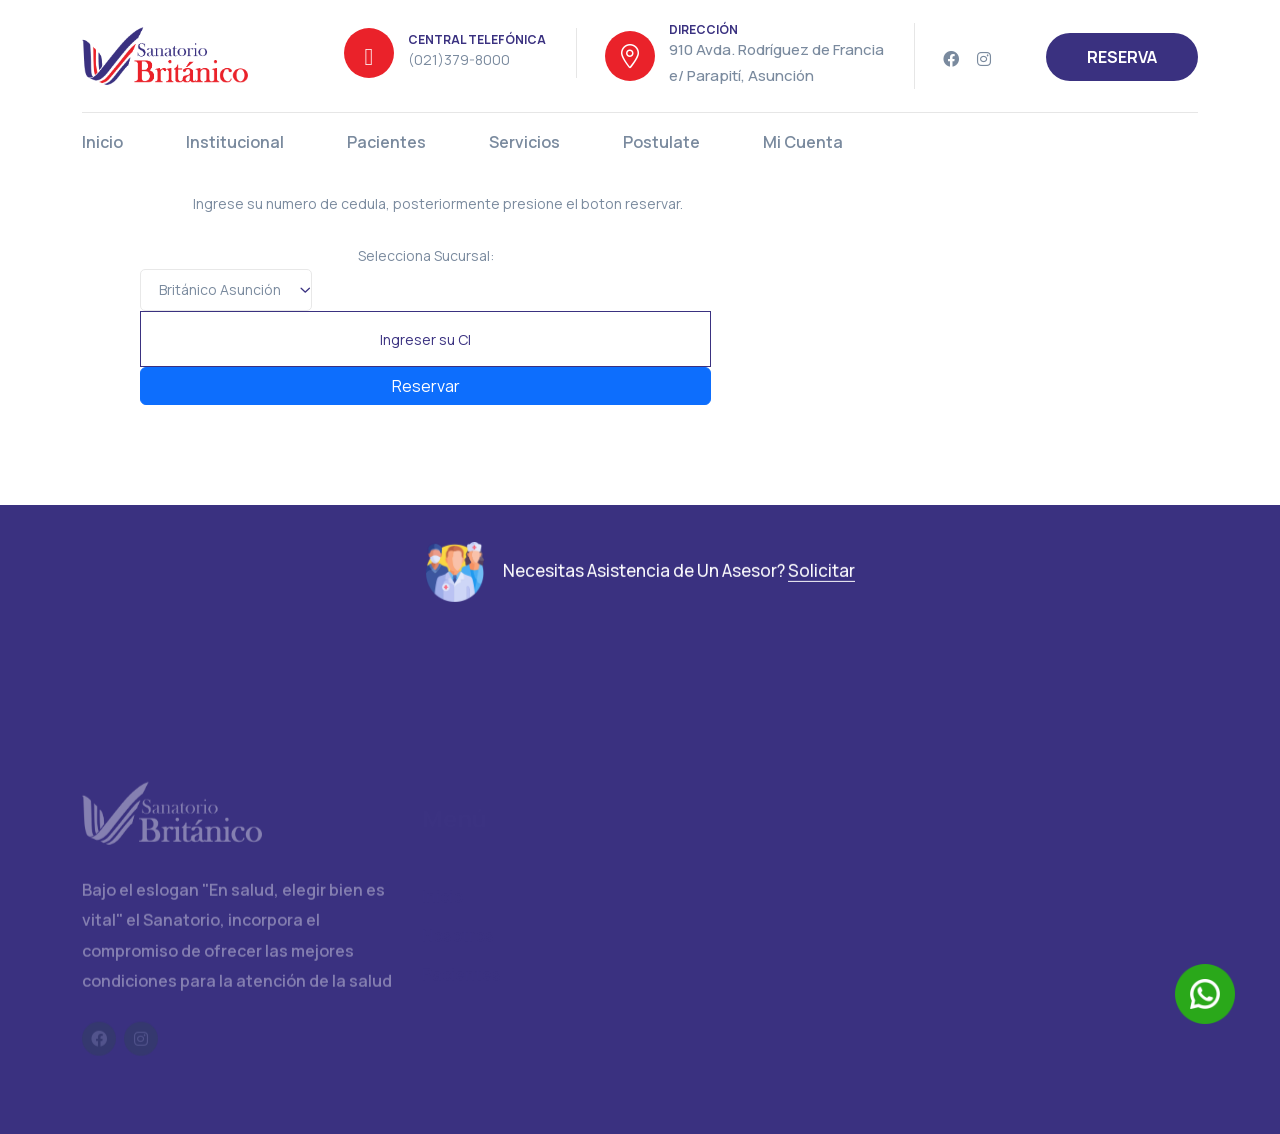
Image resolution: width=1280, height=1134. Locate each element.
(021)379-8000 (459, 59)
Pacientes (386, 142)
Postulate (661, 142)
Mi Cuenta (803, 142)
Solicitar (821, 579)
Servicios (524, 142)
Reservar (426, 386)
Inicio (102, 142)
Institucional (235, 142)
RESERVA (1122, 57)
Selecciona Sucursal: (426, 255)
